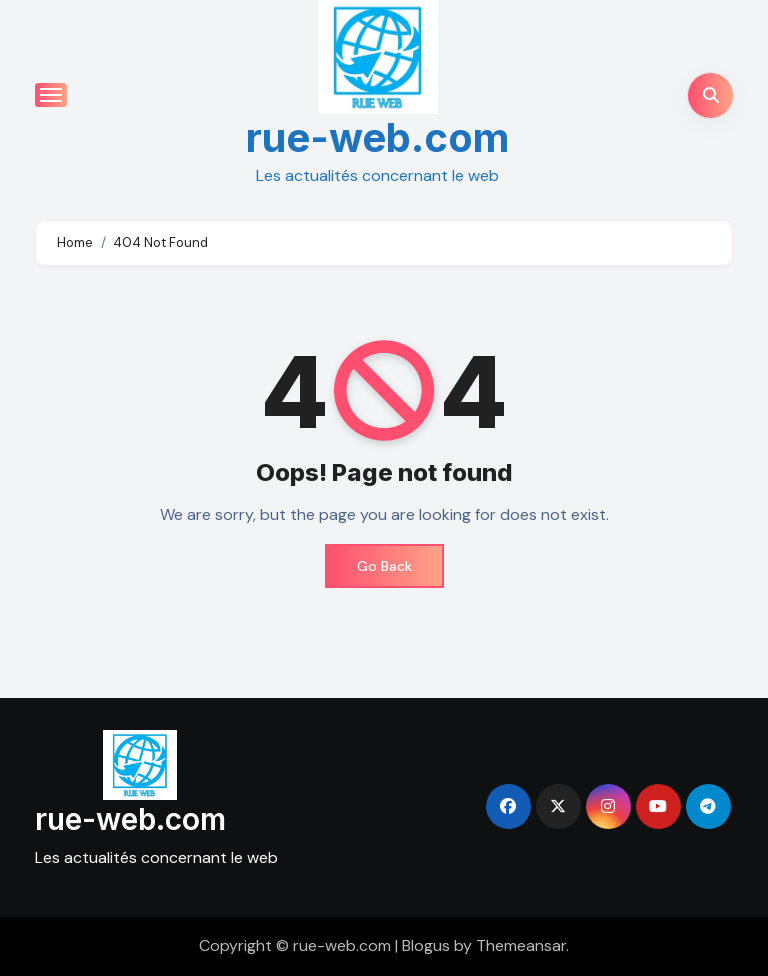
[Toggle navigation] (51, 95)
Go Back (384, 566)
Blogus (426, 945)
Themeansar (521, 945)
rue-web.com (377, 137)
